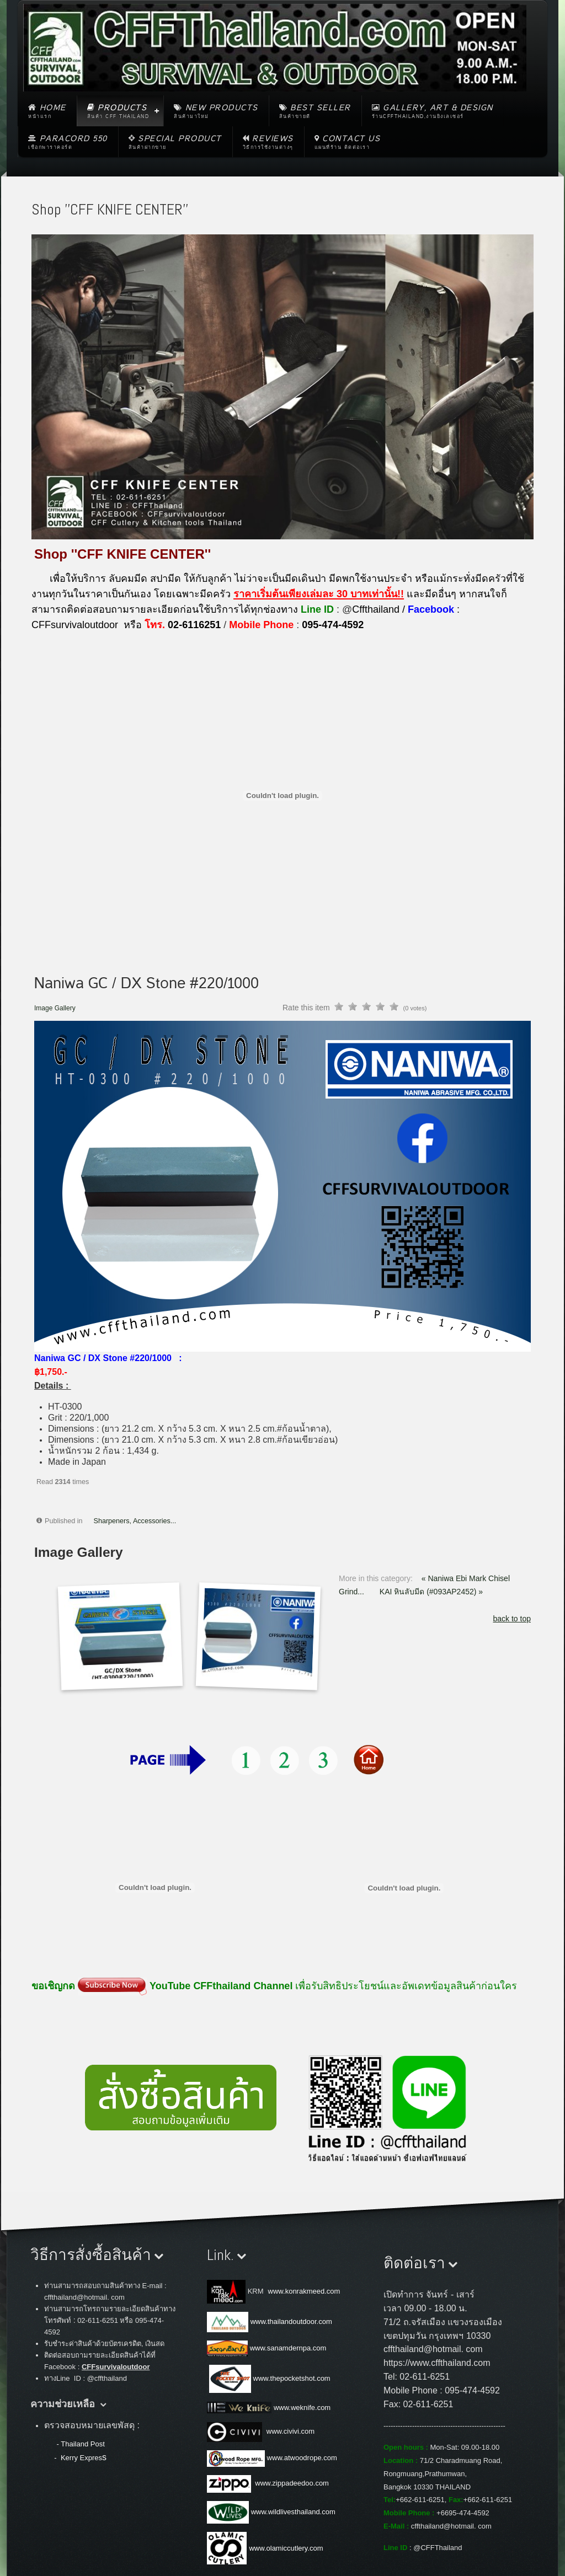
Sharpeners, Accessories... (135, 1521)
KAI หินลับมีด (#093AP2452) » (431, 1591)
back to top (512, 1618)
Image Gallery (55, 1008)
